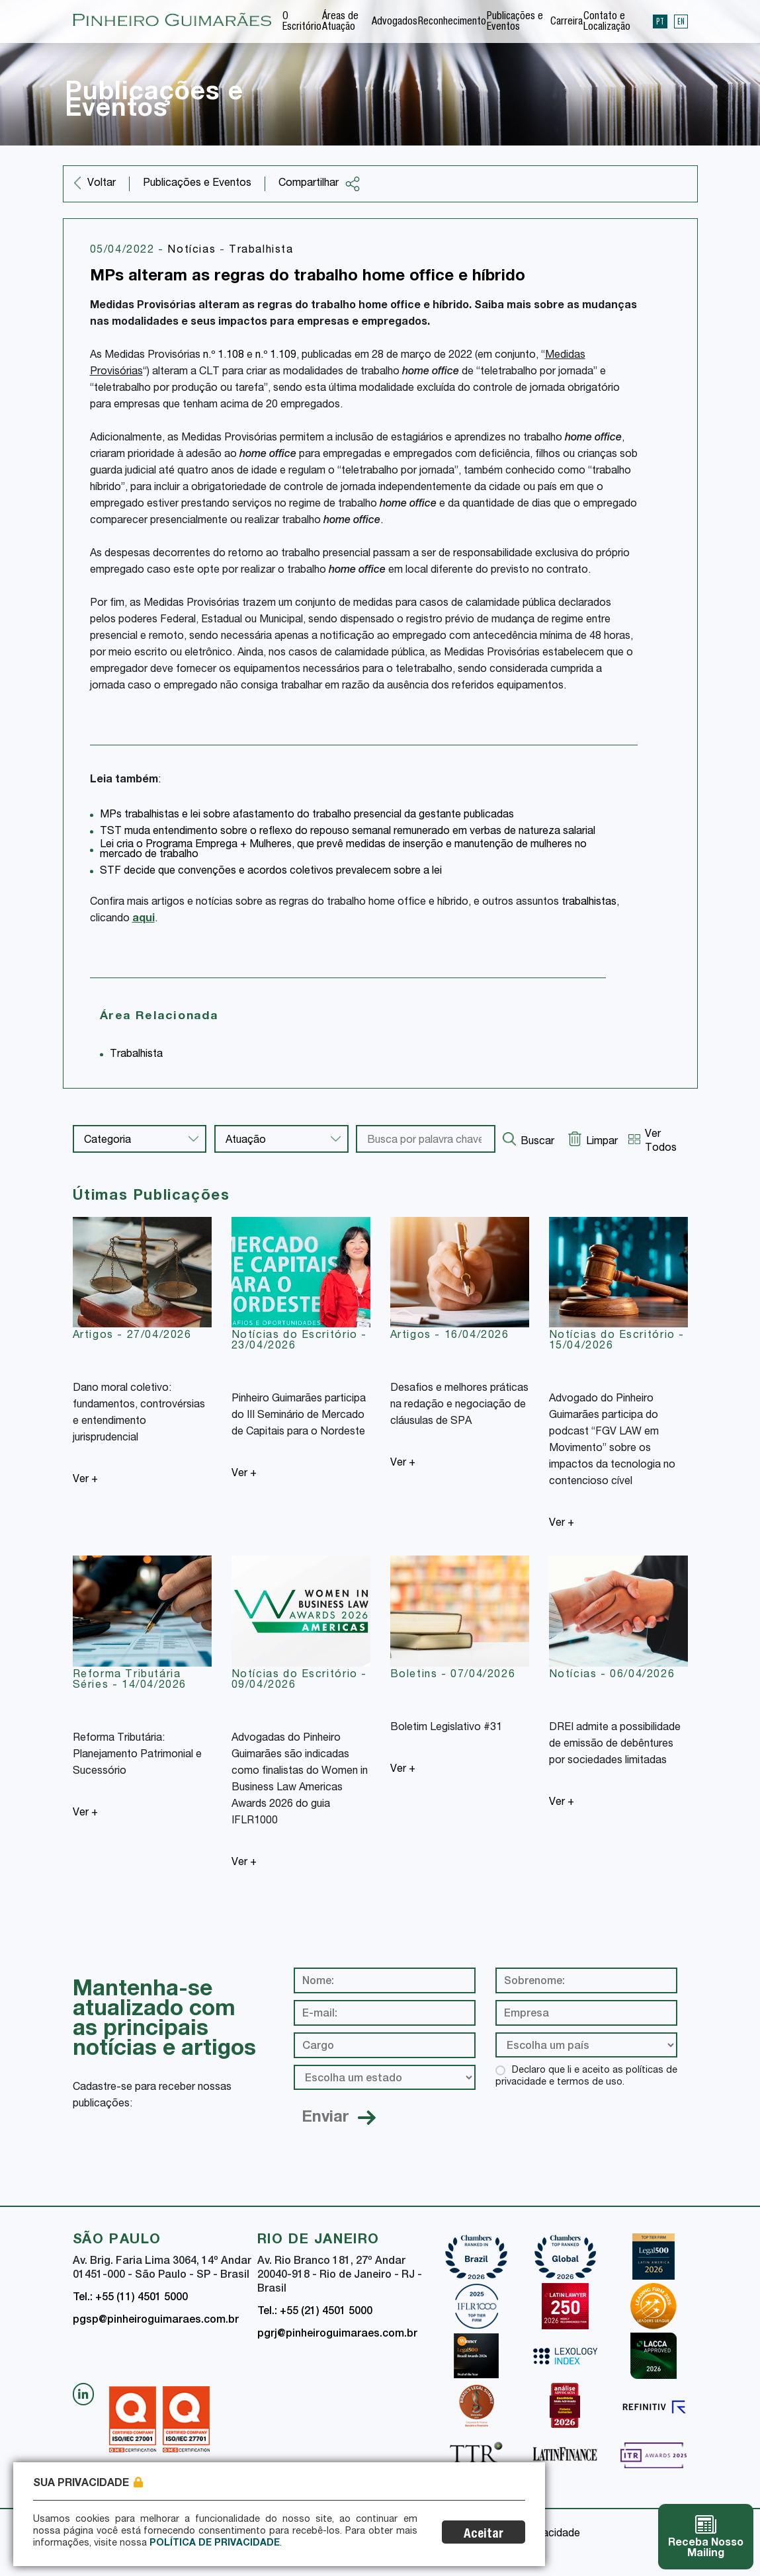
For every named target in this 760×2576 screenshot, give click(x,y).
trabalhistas (589, 902)
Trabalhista (261, 250)
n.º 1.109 (275, 356)
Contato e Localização (606, 22)
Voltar (101, 184)
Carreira (566, 22)
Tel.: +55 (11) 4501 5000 (130, 2298)
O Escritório (301, 22)
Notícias (193, 250)
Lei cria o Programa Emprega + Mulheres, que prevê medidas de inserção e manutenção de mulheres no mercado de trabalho (343, 850)
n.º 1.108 (223, 356)
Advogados (394, 22)
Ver (85, 1480)
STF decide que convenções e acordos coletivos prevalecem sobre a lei (271, 871)
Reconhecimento (452, 22)
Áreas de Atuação (340, 22)
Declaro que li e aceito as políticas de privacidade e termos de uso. (586, 2076)
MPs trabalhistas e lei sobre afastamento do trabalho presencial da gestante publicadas (307, 815)
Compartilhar (319, 184)
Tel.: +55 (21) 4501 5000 (314, 2312)
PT (660, 21)
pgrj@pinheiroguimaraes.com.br (337, 2334)
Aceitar (483, 2534)
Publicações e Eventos (515, 22)
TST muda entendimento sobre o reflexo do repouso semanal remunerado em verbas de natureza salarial (347, 832)
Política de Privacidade (214, 2543)
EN (681, 21)
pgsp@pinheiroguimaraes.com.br (156, 2320)
